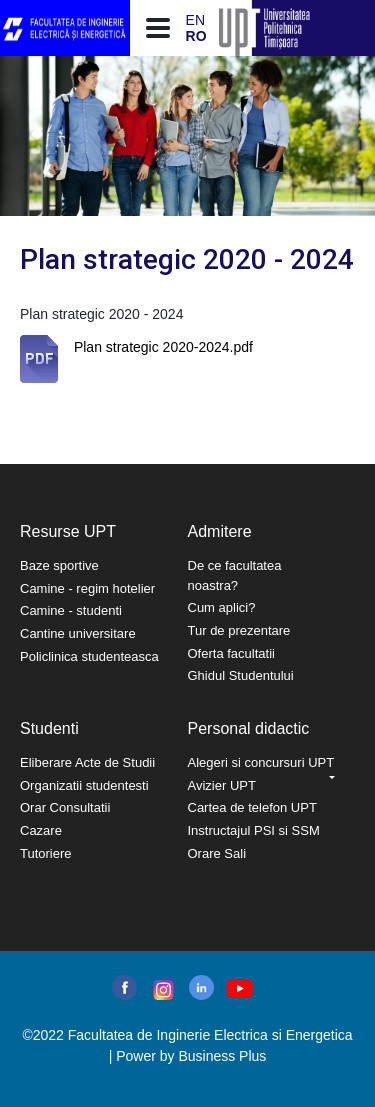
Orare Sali (217, 853)
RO (196, 36)
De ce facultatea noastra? (235, 575)
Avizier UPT (222, 785)
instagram (161, 990)
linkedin (201, 987)
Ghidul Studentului (241, 675)
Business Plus (222, 1056)
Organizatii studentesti (84, 785)
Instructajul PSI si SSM (254, 830)
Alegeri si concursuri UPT (261, 762)
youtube (238, 988)
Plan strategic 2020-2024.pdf (163, 347)
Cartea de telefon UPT (252, 807)
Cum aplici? (222, 607)
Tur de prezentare (239, 630)
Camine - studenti (71, 610)
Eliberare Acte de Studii (87, 762)
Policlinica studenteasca (89, 656)
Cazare (41, 830)
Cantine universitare (78, 633)
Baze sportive (59, 565)
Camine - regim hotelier (87, 588)
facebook (124, 987)
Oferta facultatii (231, 653)
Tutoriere (46, 853)
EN (195, 20)
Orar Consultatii (65, 807)
